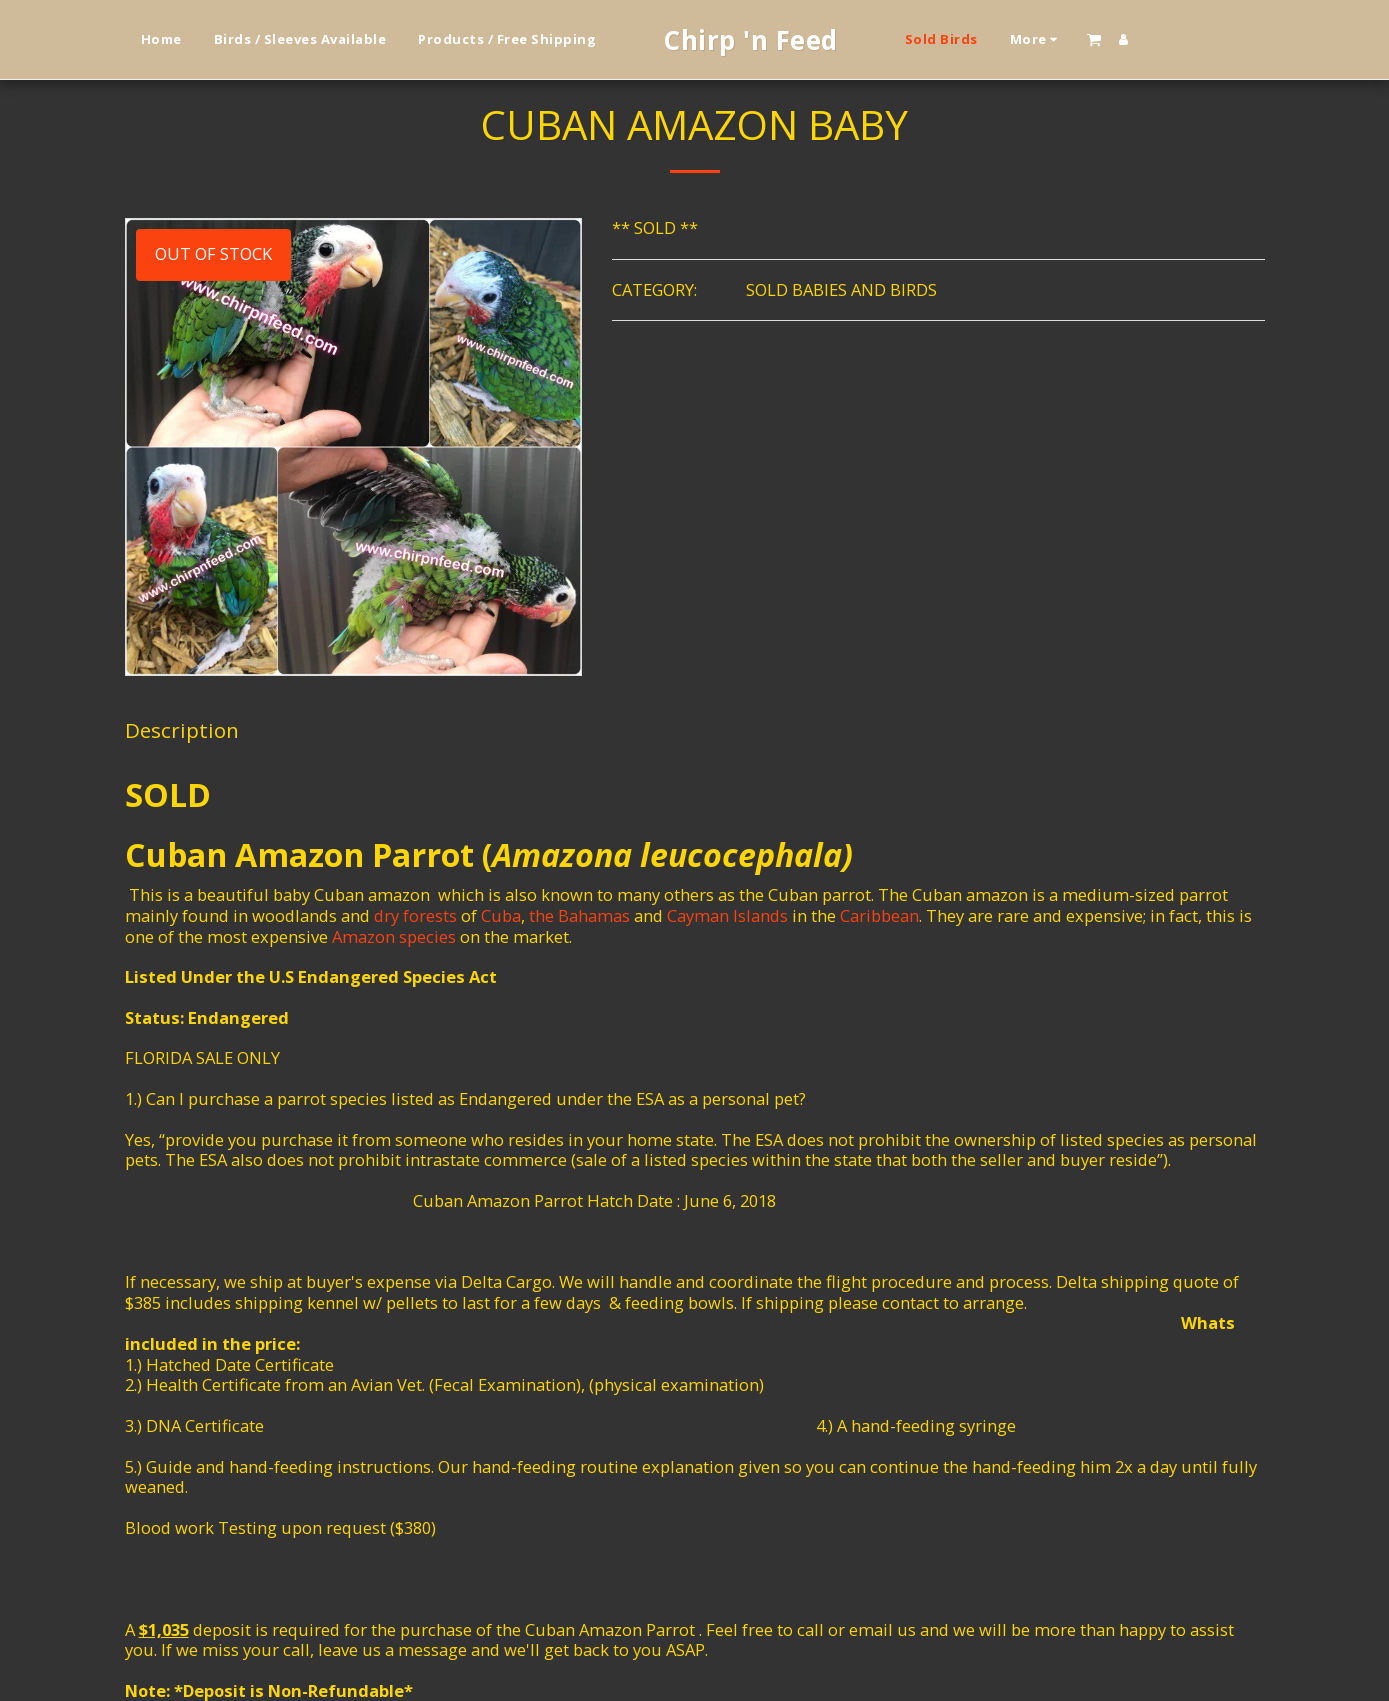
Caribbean (879, 915)
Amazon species (394, 936)
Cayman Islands (727, 915)
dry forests (415, 915)
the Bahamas (579, 915)
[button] (1094, 39)
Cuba (501, 915)
